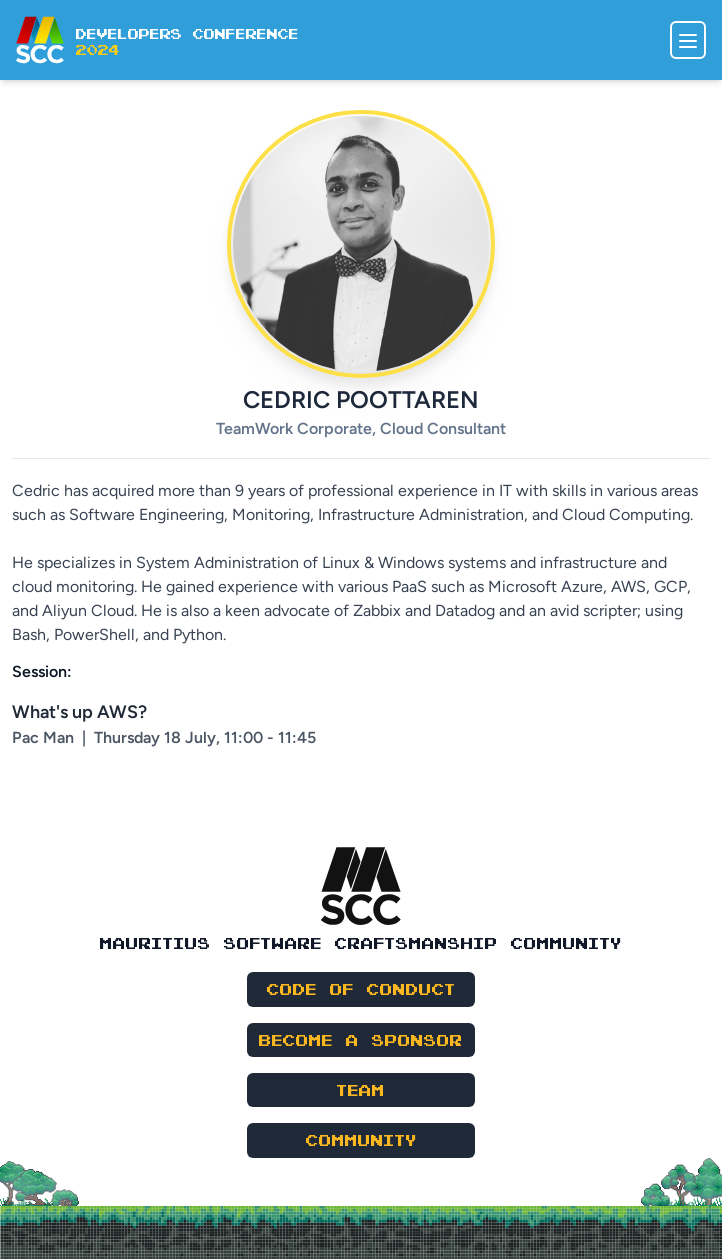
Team (361, 1089)
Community (361, 1139)
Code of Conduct (361, 988)
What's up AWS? (79, 712)
